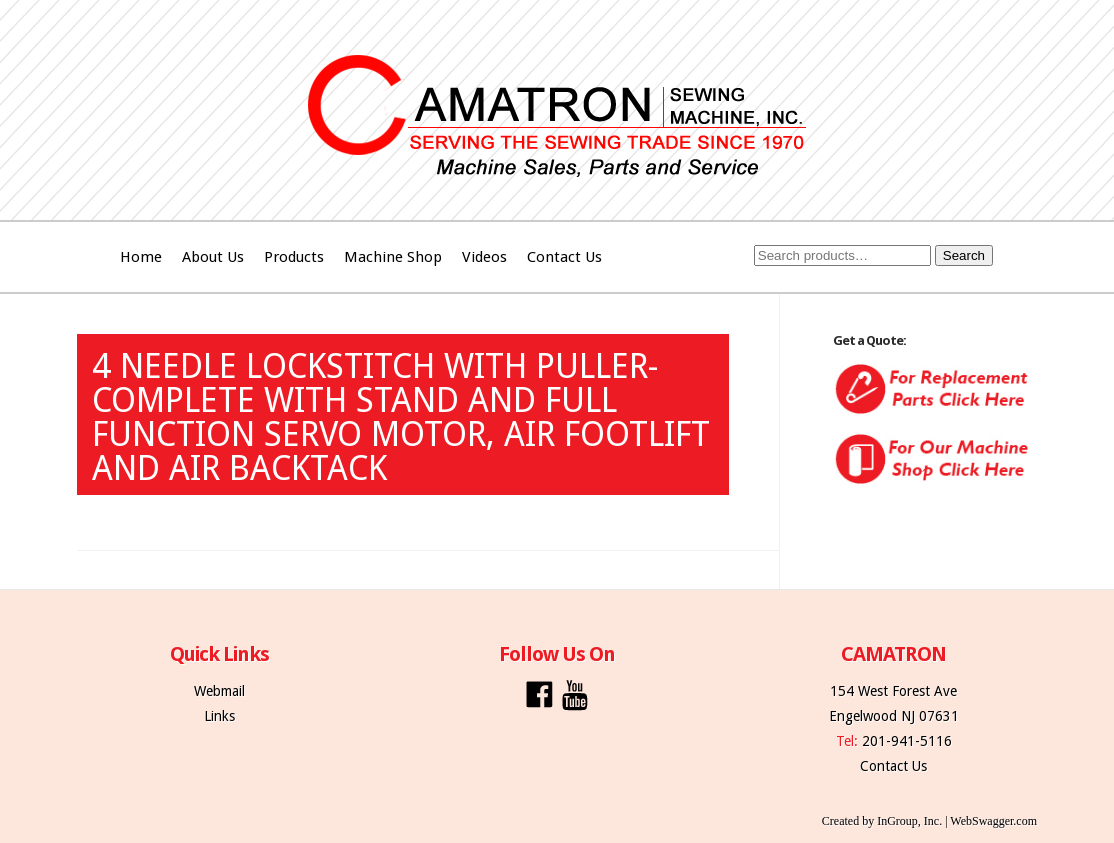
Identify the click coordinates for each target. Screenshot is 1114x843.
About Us (213, 257)
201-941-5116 (907, 741)
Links (219, 716)
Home (141, 257)
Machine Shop (393, 257)
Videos (484, 257)
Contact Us (564, 257)
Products (294, 257)
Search (964, 255)
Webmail (219, 691)
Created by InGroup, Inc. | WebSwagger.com (929, 821)
